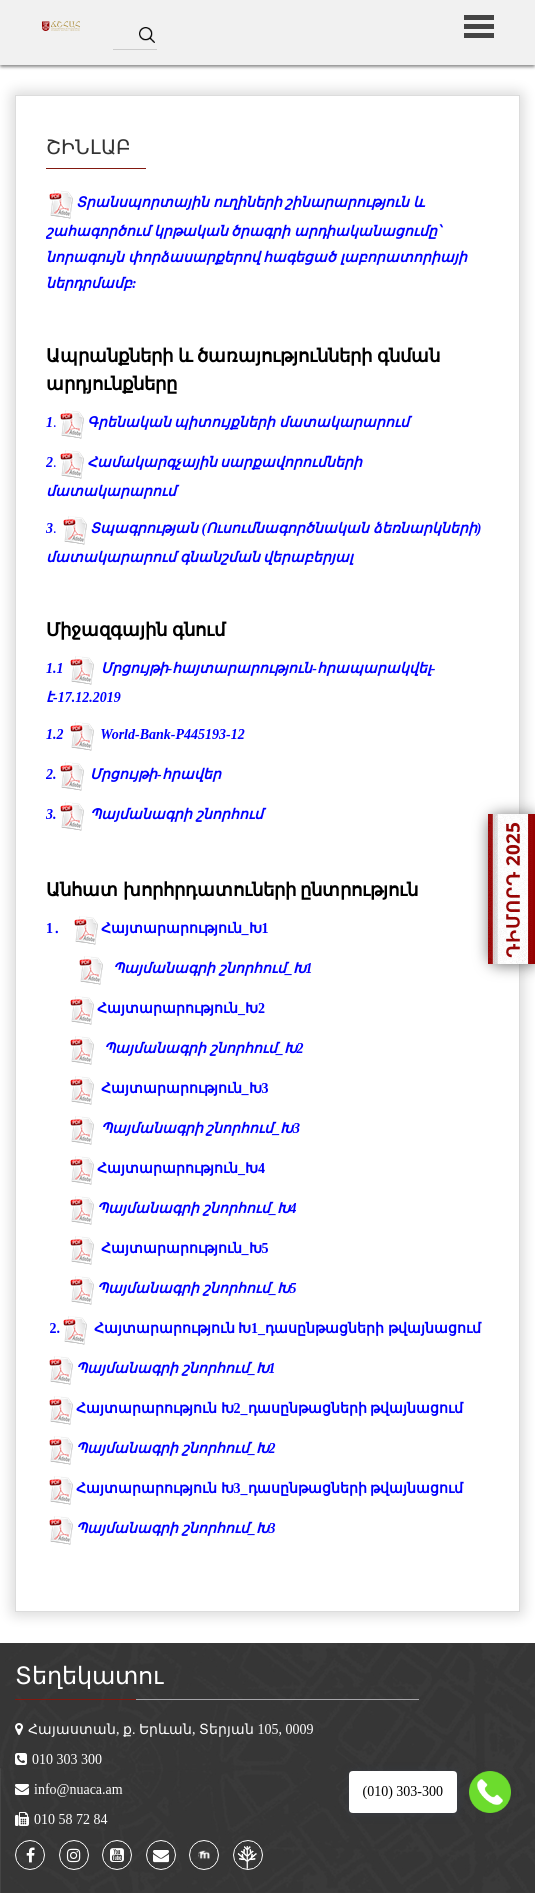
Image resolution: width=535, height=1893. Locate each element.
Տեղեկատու (89, 1676)
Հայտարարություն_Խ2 (181, 1008)
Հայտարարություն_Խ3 (185, 1088)
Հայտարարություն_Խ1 (185, 928)
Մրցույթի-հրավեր (155, 774)
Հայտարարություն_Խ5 (185, 1248)
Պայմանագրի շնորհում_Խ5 (197, 1288)
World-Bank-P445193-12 (172, 734)
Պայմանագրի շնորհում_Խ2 (204, 1048)
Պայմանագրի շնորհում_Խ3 (201, 1128)
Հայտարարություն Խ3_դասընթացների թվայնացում (254, 1488)
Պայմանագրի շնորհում (176, 814)
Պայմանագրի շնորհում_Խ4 (197, 1208)
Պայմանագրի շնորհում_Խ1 (161, 1368)
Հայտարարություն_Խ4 (181, 1168)
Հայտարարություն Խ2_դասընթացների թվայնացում (254, 1408)
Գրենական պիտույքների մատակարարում (248, 422)
